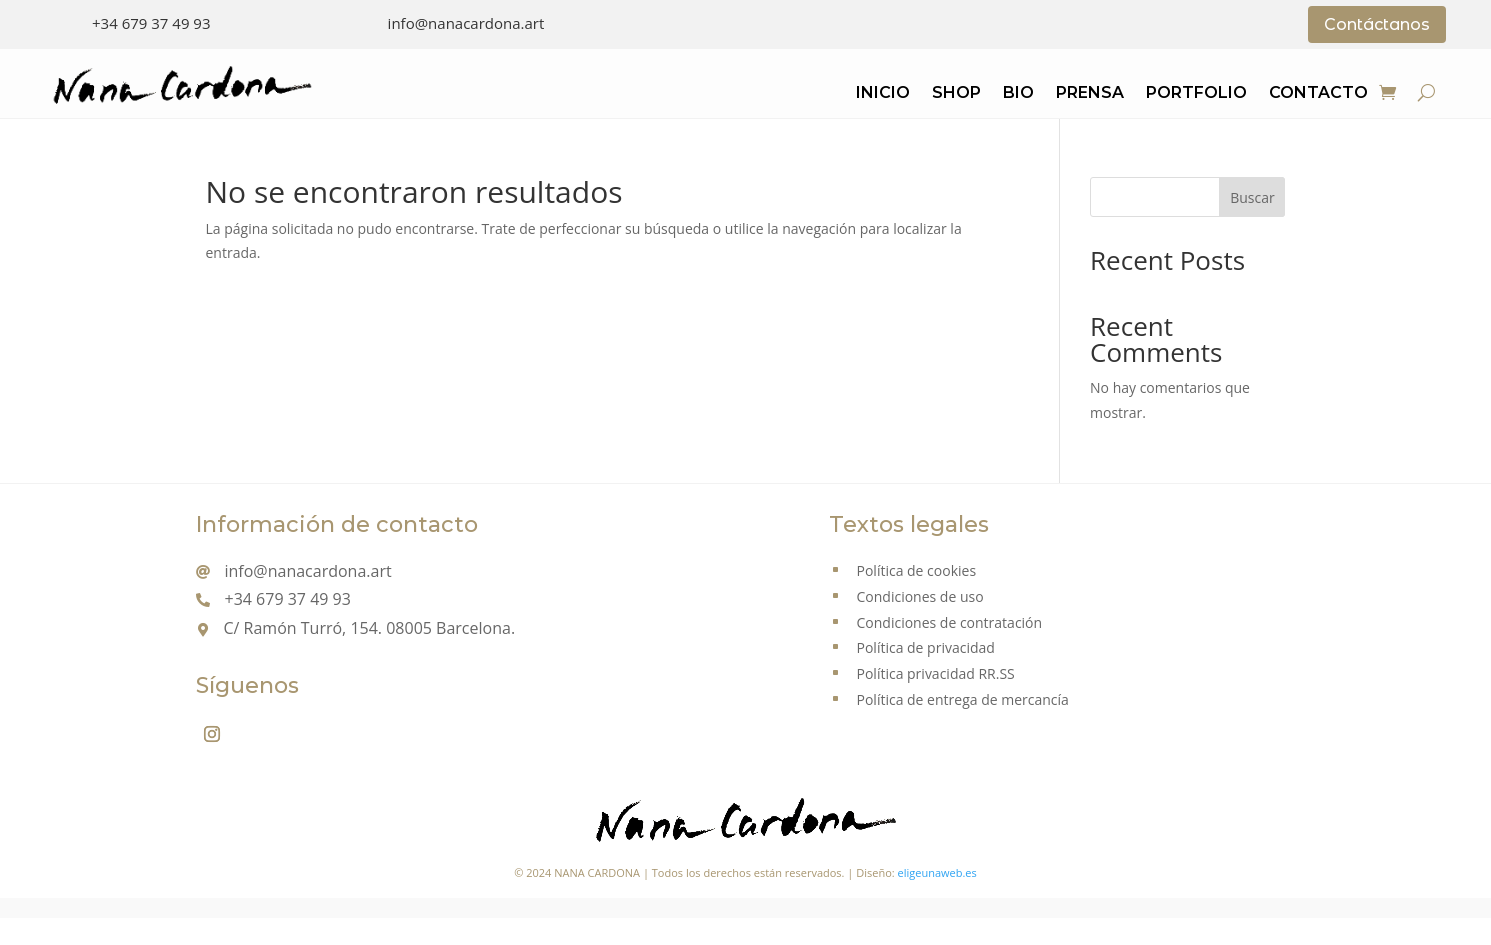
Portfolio (1196, 94)
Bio (1018, 94)
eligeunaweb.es (937, 872)
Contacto (1318, 94)
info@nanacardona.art (466, 23)
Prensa (1090, 94)
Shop (956, 94)
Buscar (1252, 197)
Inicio (883, 94)
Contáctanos (1377, 24)
